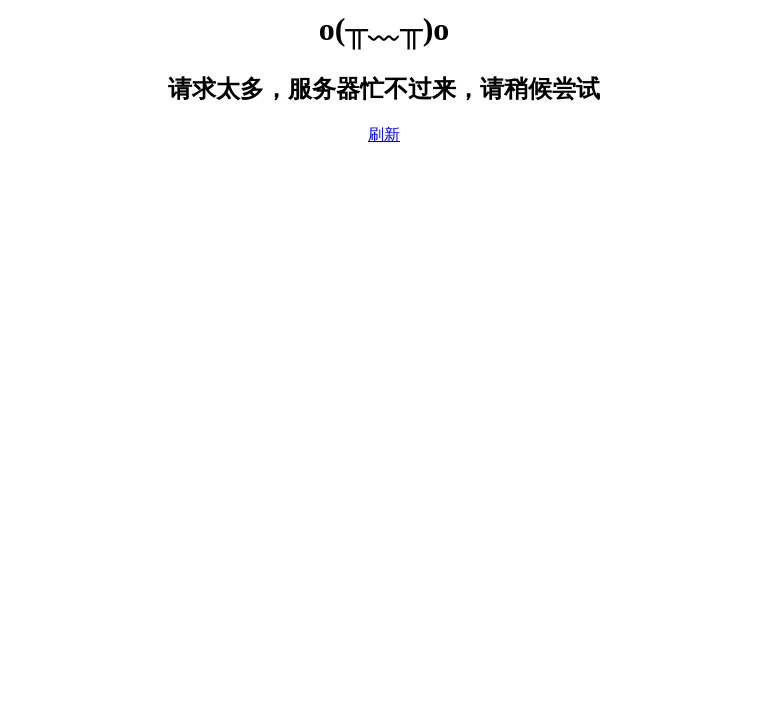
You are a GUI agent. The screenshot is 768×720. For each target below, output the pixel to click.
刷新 (384, 134)
